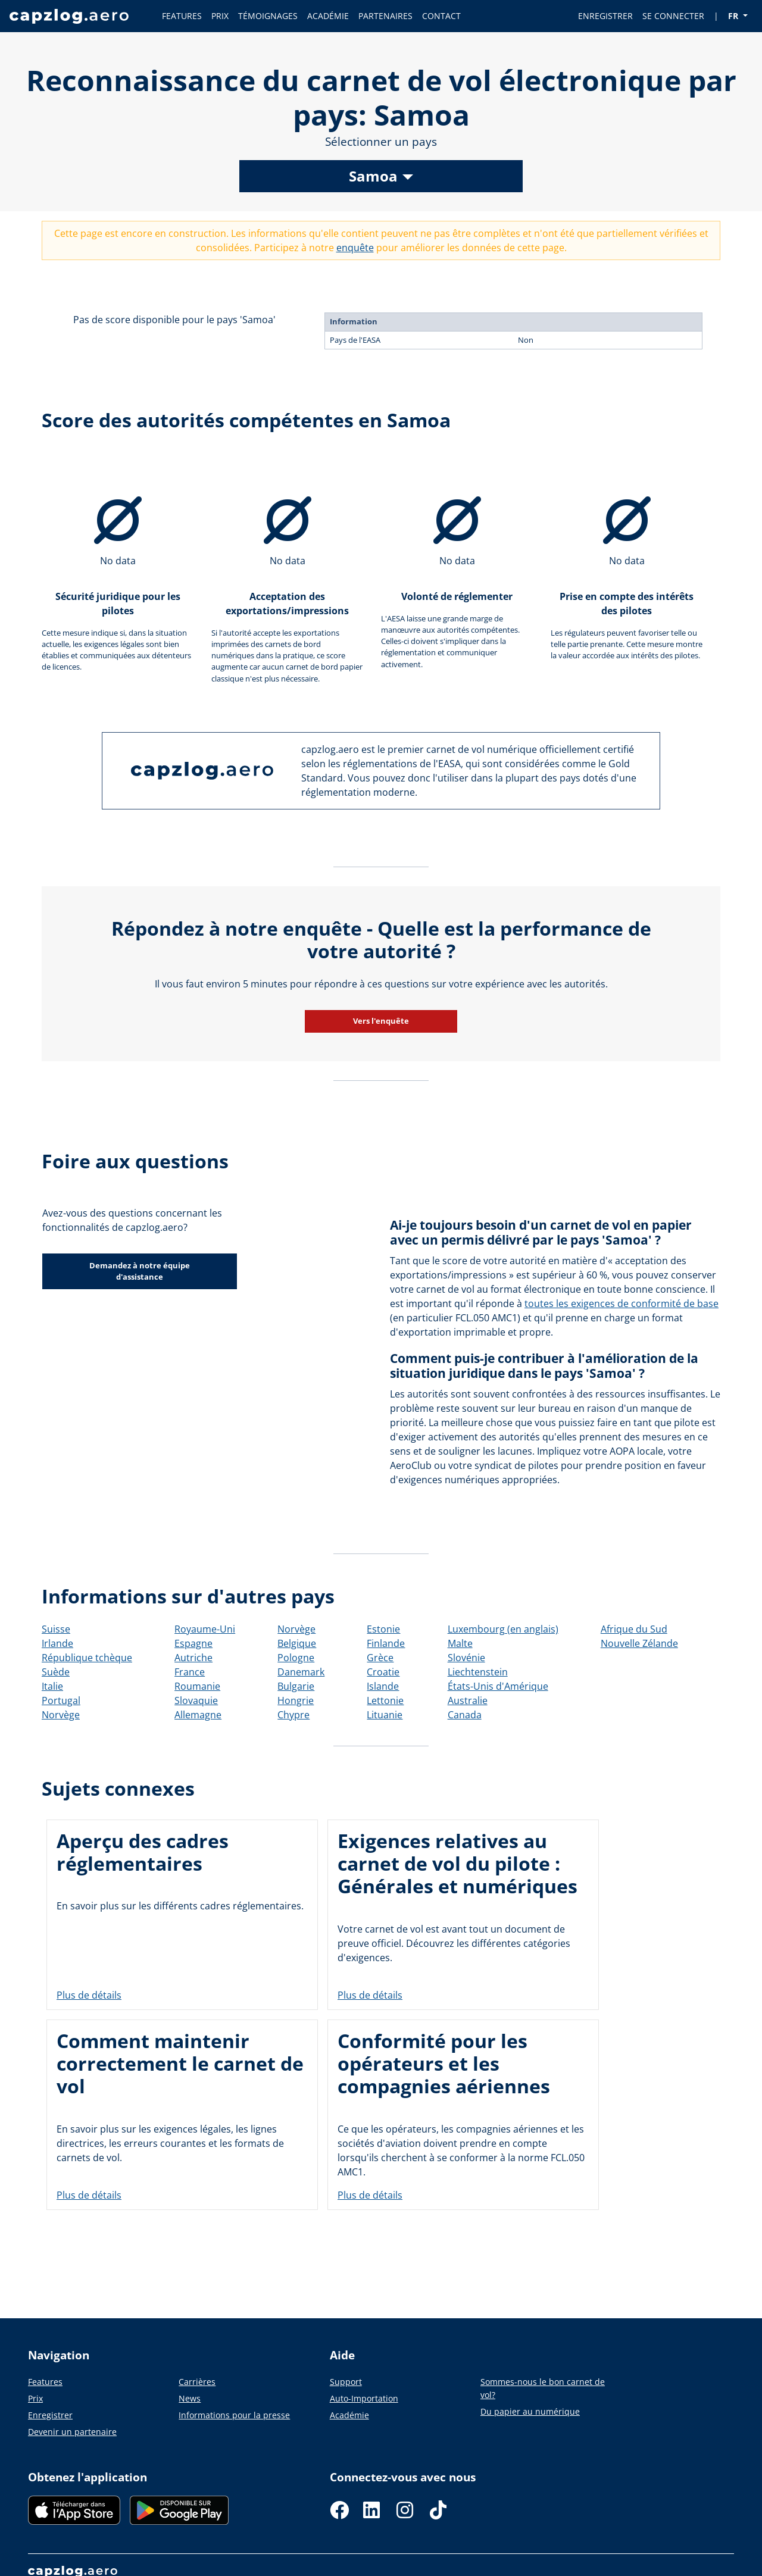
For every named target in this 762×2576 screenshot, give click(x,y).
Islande (383, 1686)
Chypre (293, 1714)
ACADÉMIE (328, 15)
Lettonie (385, 1700)
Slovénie (466, 1657)
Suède (56, 1671)
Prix (35, 2398)
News (190, 2398)
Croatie (383, 1671)
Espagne (193, 1643)
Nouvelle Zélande (639, 1643)
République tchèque (87, 1657)
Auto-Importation (364, 2398)
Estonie (383, 1629)
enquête (355, 247)
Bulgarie (295, 1686)
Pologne (295, 1657)
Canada (465, 1714)
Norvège (61, 1714)
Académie (349, 2415)
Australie (468, 1700)
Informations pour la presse (234, 2415)
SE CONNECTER (673, 15)
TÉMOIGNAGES (268, 15)
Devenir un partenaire (72, 2431)
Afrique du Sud (634, 1629)
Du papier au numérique (530, 2411)
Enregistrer (50, 2415)
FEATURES (182, 15)
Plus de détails (89, 1995)
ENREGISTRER (605, 15)
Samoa (373, 176)
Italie (52, 1686)
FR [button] (734, 15)
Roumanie (197, 1686)
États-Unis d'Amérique (498, 1686)
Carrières (197, 2381)
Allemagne (197, 1714)
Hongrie (295, 1700)
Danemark (300, 1671)
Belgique (296, 1643)
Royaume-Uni (204, 1629)
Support (346, 2381)
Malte (460, 1643)
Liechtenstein (478, 1671)
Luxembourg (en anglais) (503, 1629)
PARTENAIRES (385, 15)
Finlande (386, 1643)
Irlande (57, 1643)
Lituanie (384, 1714)
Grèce (380, 1657)
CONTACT (441, 15)
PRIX (220, 15)
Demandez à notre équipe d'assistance (139, 1271)
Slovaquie (196, 1700)
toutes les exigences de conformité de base (621, 1303)
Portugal (61, 1700)
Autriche (193, 1657)
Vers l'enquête (381, 1021)
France (189, 1671)
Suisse (56, 1629)
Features (45, 2381)
